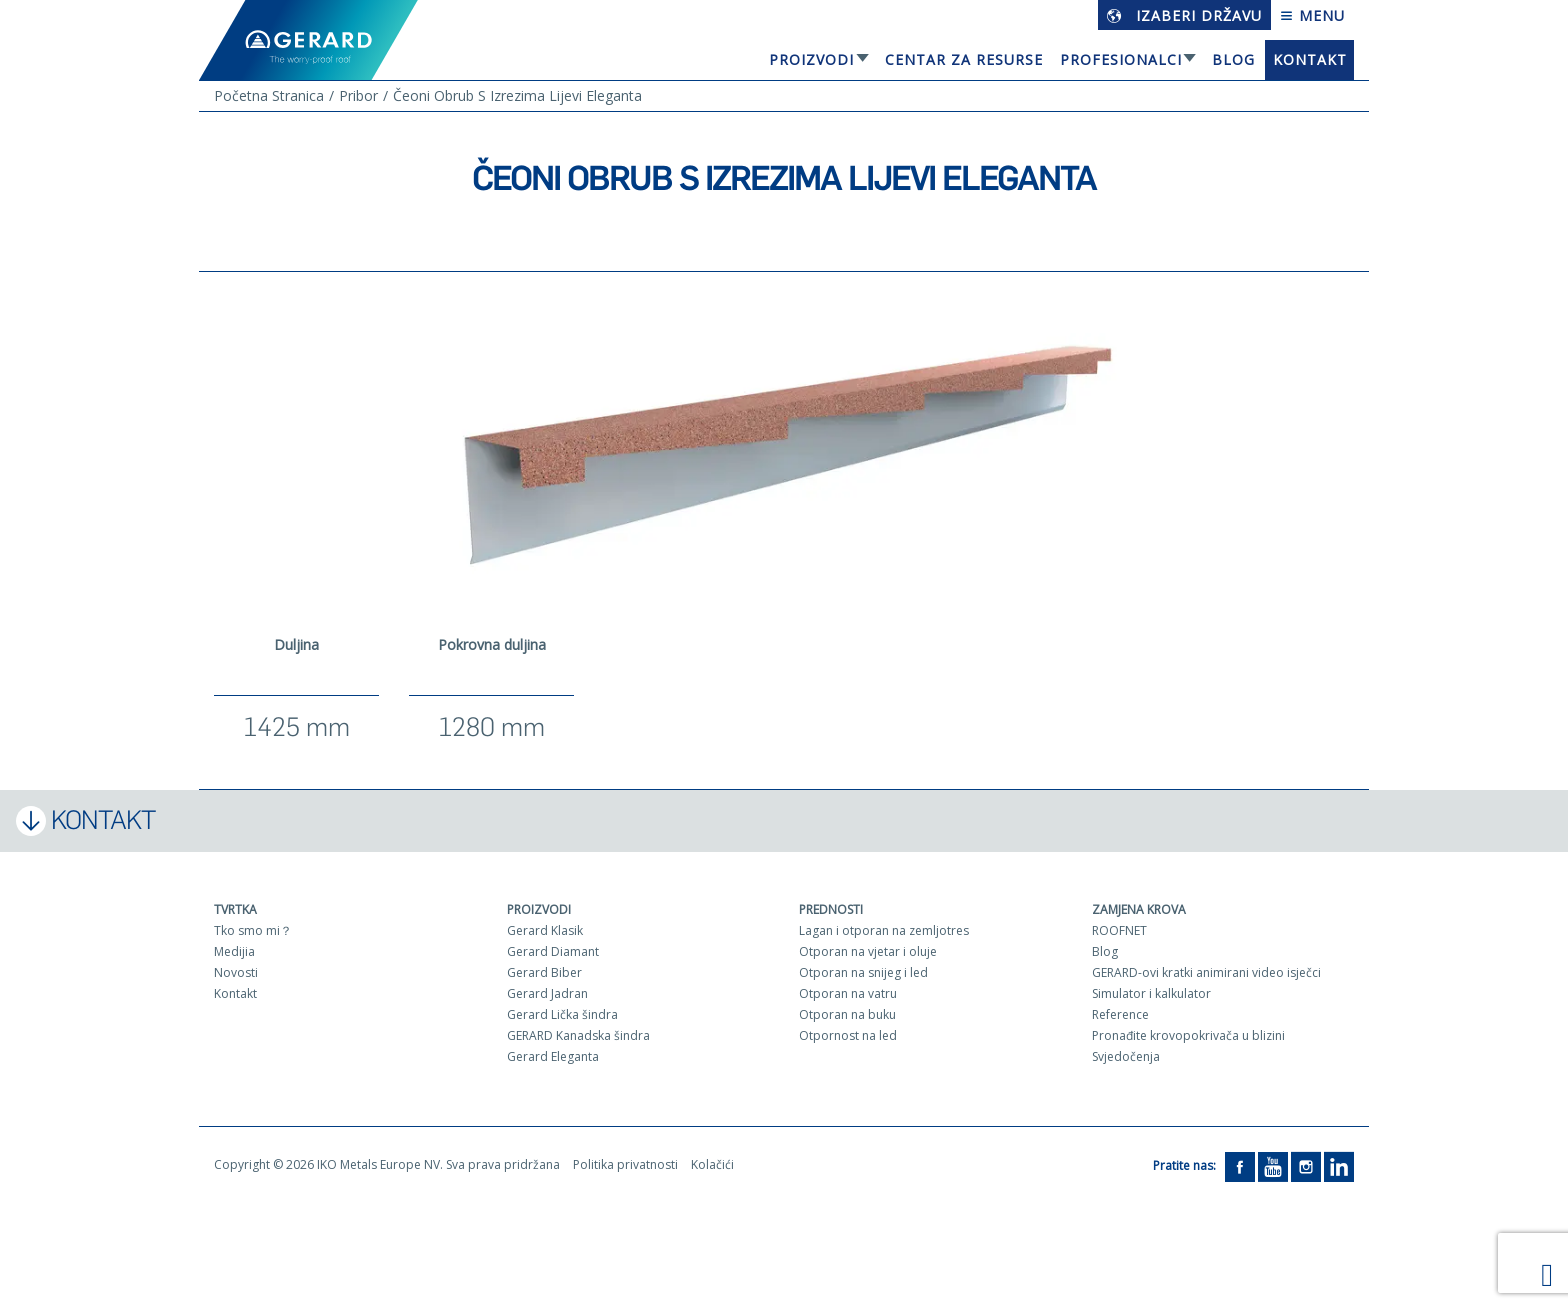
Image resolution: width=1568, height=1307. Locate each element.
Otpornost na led (848, 1035)
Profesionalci (1121, 59)
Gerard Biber (544, 972)
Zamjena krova (1139, 909)
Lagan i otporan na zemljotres (884, 930)
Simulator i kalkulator (1151, 993)
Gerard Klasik (545, 930)
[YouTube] (1273, 1165)
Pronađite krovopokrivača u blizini (1188, 1035)
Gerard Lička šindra (562, 1014)
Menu (1312, 15)
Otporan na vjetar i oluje (868, 951)
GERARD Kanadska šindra (578, 1035)
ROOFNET (1119, 930)
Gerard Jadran (547, 993)
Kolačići (712, 1164)
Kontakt (1310, 59)
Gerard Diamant (553, 951)
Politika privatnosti (625, 1164)
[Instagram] (1306, 1165)
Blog (1233, 59)
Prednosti (831, 909)
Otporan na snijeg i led (863, 972)
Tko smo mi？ (253, 930)
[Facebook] (1240, 1165)
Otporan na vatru (848, 993)
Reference (1120, 1014)
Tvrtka (235, 909)
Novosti (236, 972)
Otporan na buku (847, 1014)
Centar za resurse (964, 59)
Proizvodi (811, 59)
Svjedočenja (1126, 1056)
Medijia (234, 951)
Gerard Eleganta (553, 1056)
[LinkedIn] (1339, 1165)
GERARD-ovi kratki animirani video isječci (1206, 972)
